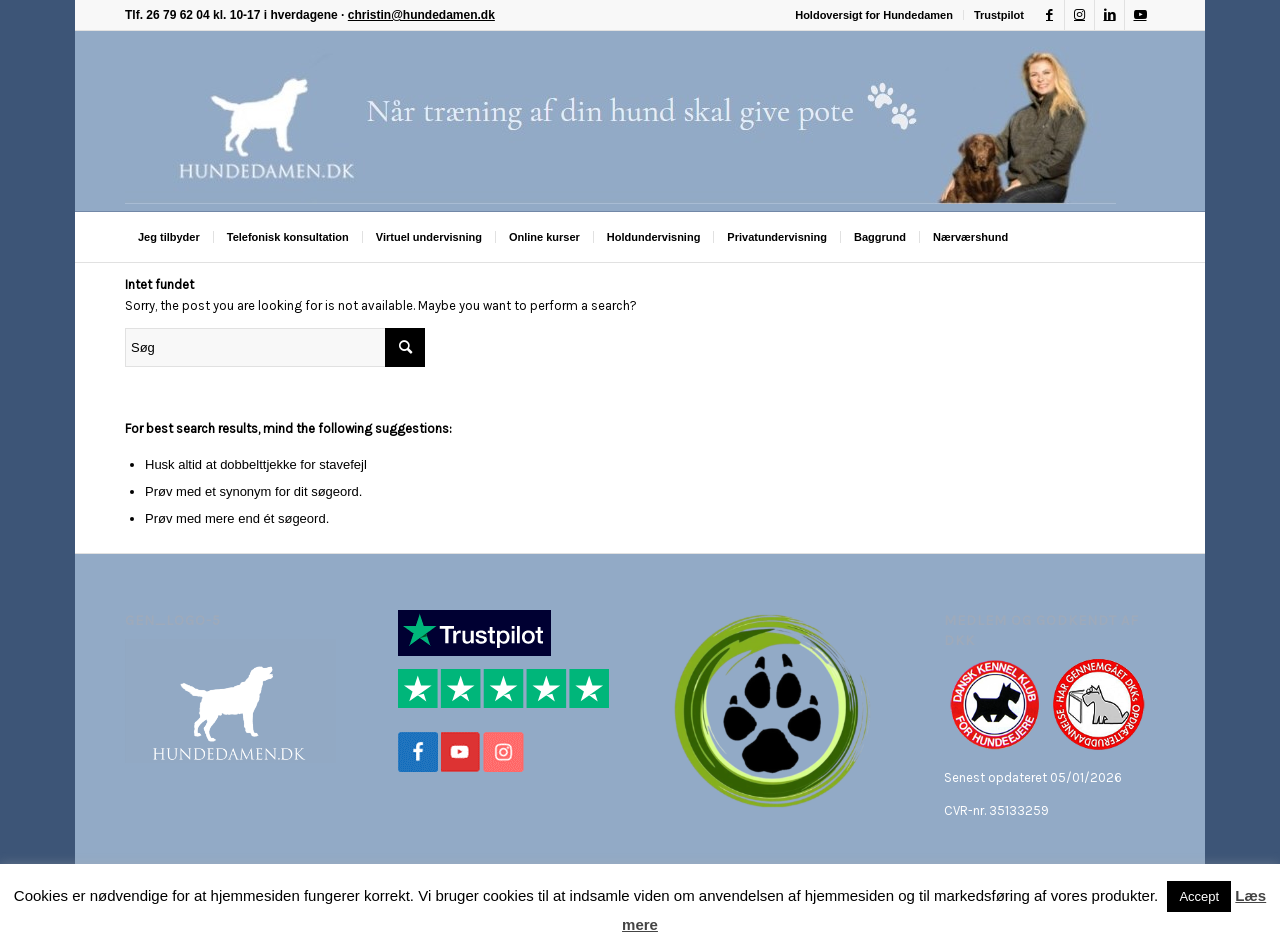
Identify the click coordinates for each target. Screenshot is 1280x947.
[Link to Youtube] (1140, 15)
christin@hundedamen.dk (421, 15)
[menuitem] (874, 15)
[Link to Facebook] (1049, 15)
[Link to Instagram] (1079, 15)
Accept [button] (1199, 896)
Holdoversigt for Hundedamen (874, 15)
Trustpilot (999, 15)
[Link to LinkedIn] (1109, 15)
